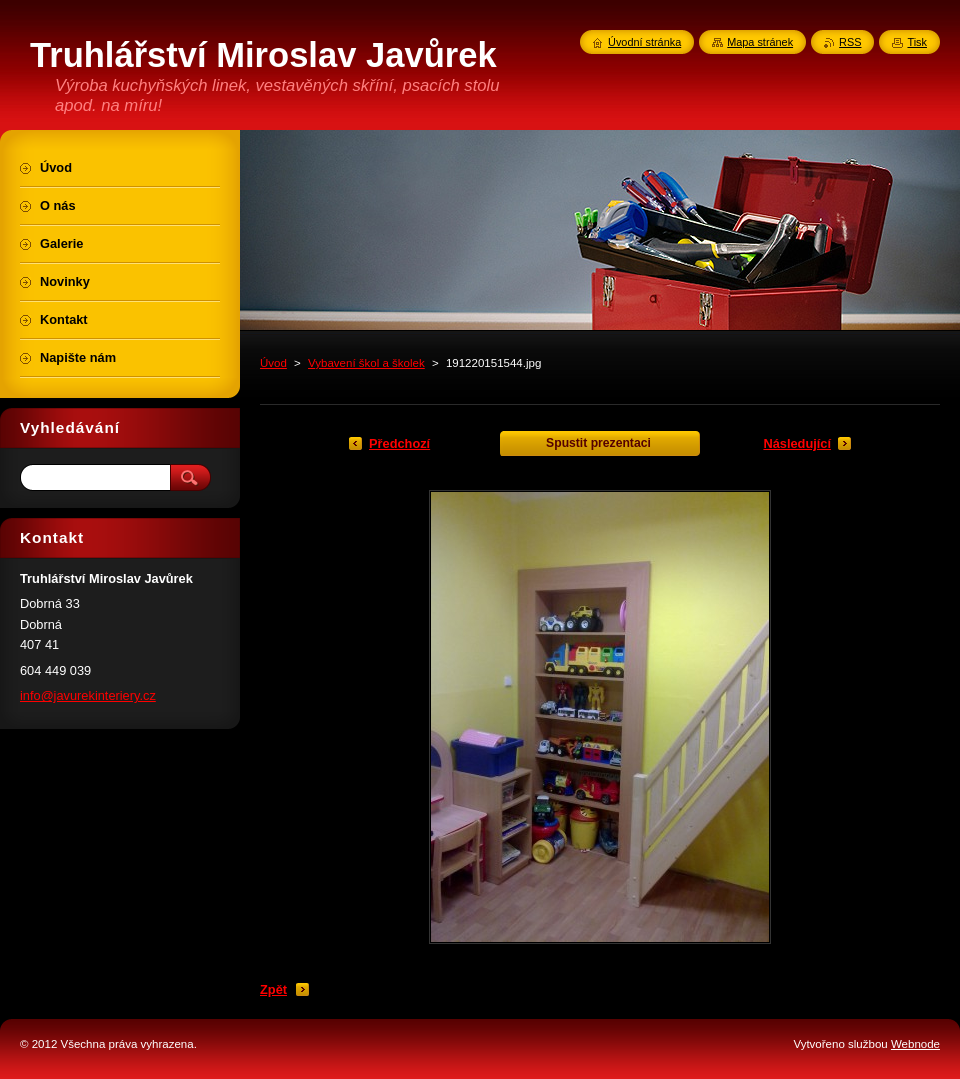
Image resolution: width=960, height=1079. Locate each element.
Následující (797, 443)
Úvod (273, 363)
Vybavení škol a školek (366, 363)
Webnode (915, 1044)
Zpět (273, 989)
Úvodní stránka (644, 42)
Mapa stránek (760, 42)
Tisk (917, 42)
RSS (850, 42)
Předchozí (399, 443)
